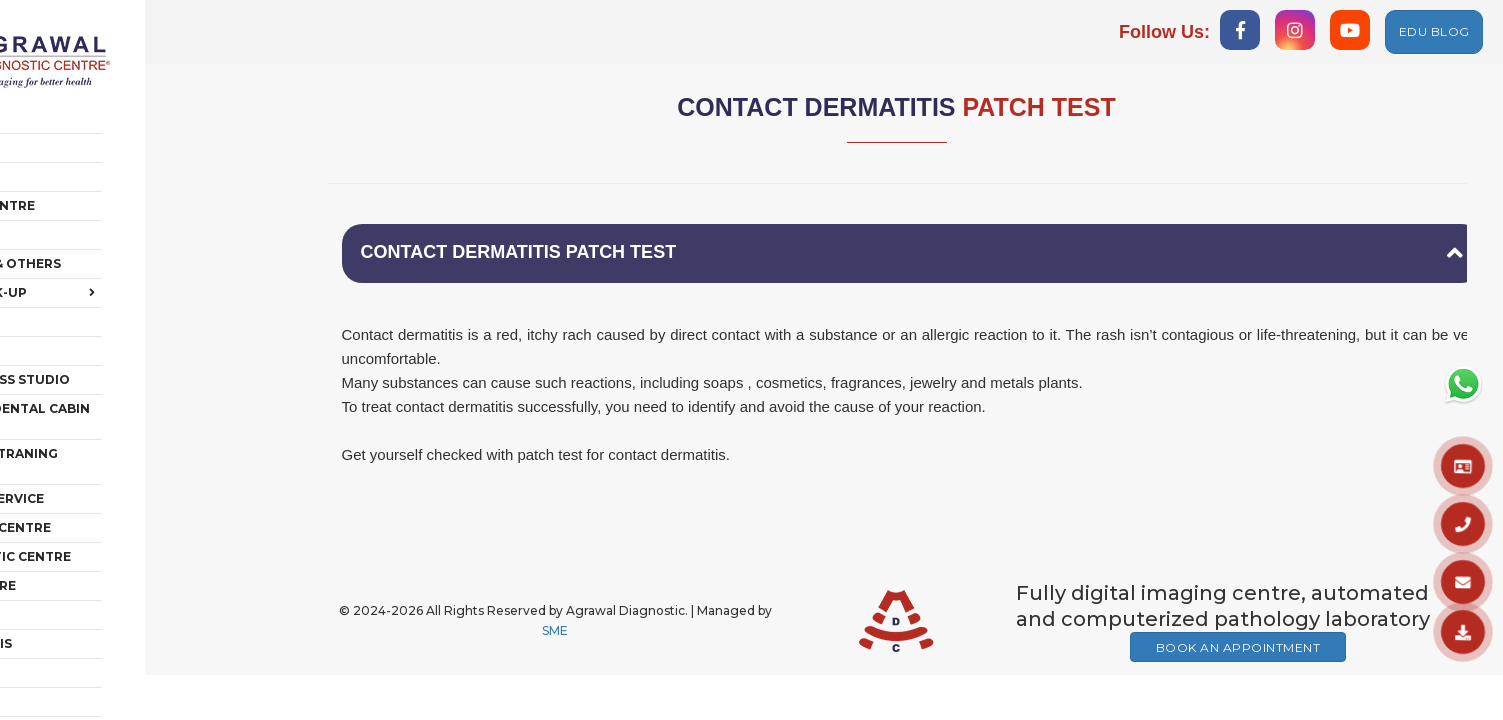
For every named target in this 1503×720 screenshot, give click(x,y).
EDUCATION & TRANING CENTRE (141, 423)
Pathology (77, 204)
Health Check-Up (145, 263)
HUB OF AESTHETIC (99, 684)
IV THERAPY (74, 655)
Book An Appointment (1238, 650)
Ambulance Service (106, 452)
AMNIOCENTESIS (90, 597)
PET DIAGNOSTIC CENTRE (119, 510)
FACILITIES (70, 626)
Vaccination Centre (109, 481)
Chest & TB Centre (101, 175)
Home (55, 88)
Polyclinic (74, 291)
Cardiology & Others (114, 233)
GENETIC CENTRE (92, 539)
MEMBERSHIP (79, 568)
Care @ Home (82, 320)
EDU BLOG (1434, 31)
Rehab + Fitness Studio (119, 349)
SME (555, 633)
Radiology (75, 146)
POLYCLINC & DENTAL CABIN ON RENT (141, 386)
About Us (69, 117)
